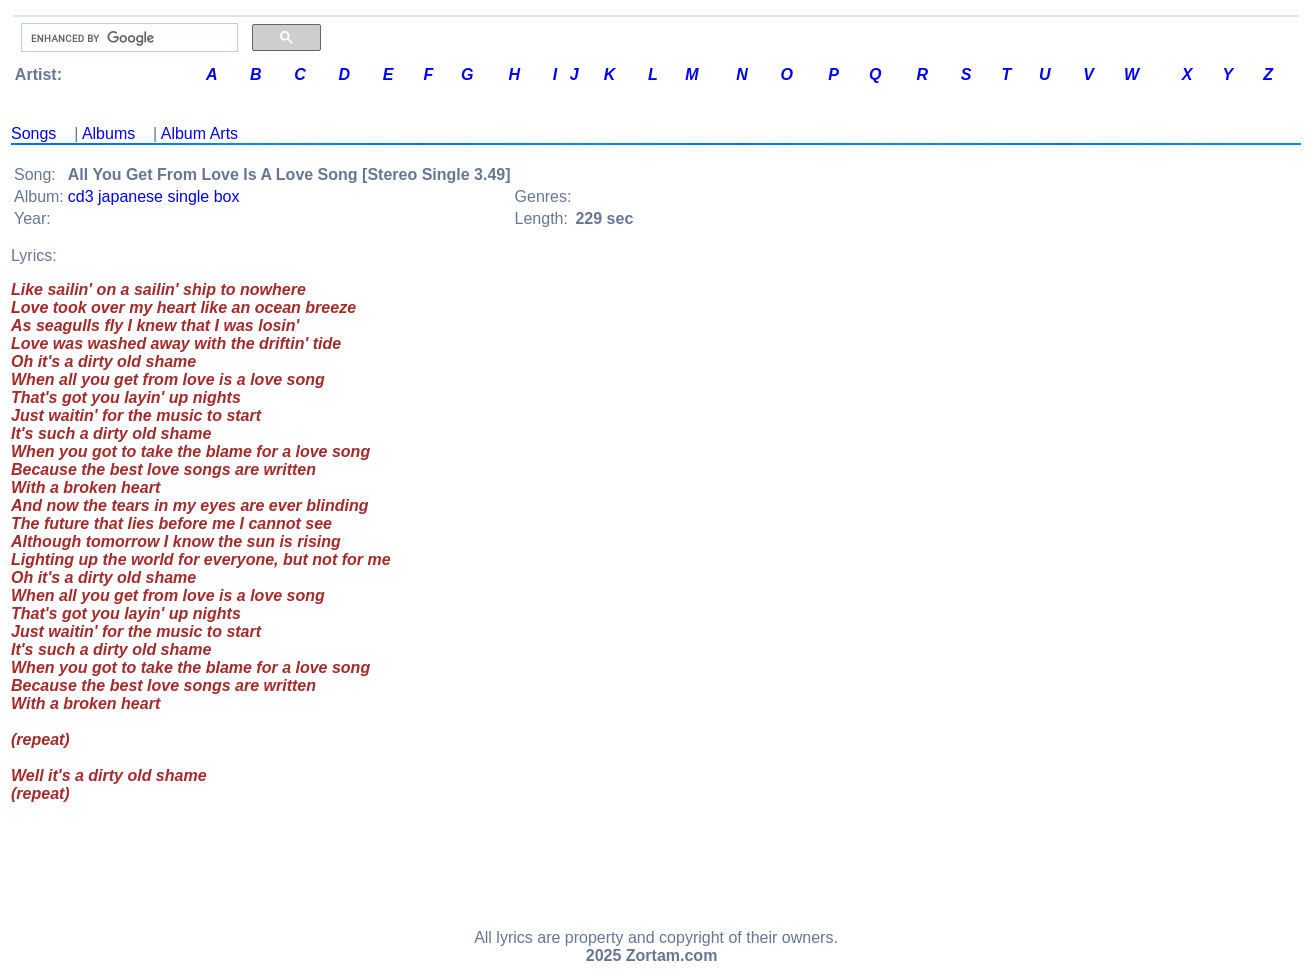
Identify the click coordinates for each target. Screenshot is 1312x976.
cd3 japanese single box (154, 196)
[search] (127, 38)
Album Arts (199, 133)
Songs (33, 133)
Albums (108, 133)
